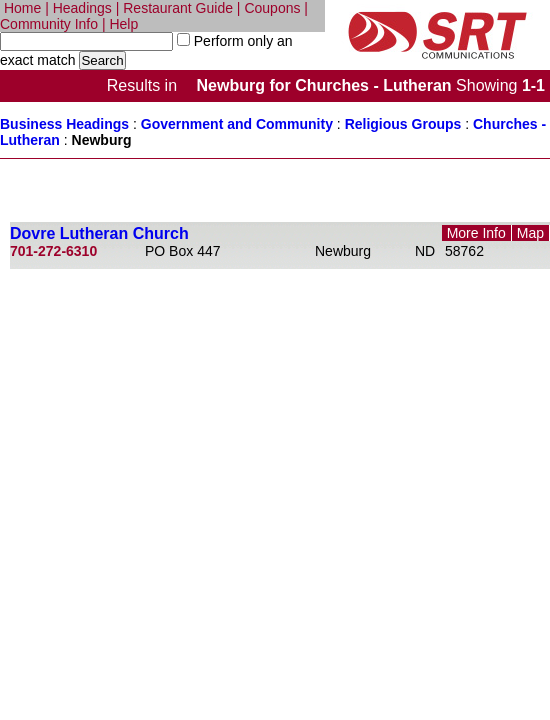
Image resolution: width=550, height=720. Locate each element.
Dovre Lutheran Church (99, 233)
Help (123, 24)
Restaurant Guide (178, 8)
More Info (476, 233)
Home (22, 8)
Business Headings (64, 124)
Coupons (272, 8)
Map (530, 233)
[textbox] (86, 41)
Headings (82, 8)
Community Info (49, 24)
